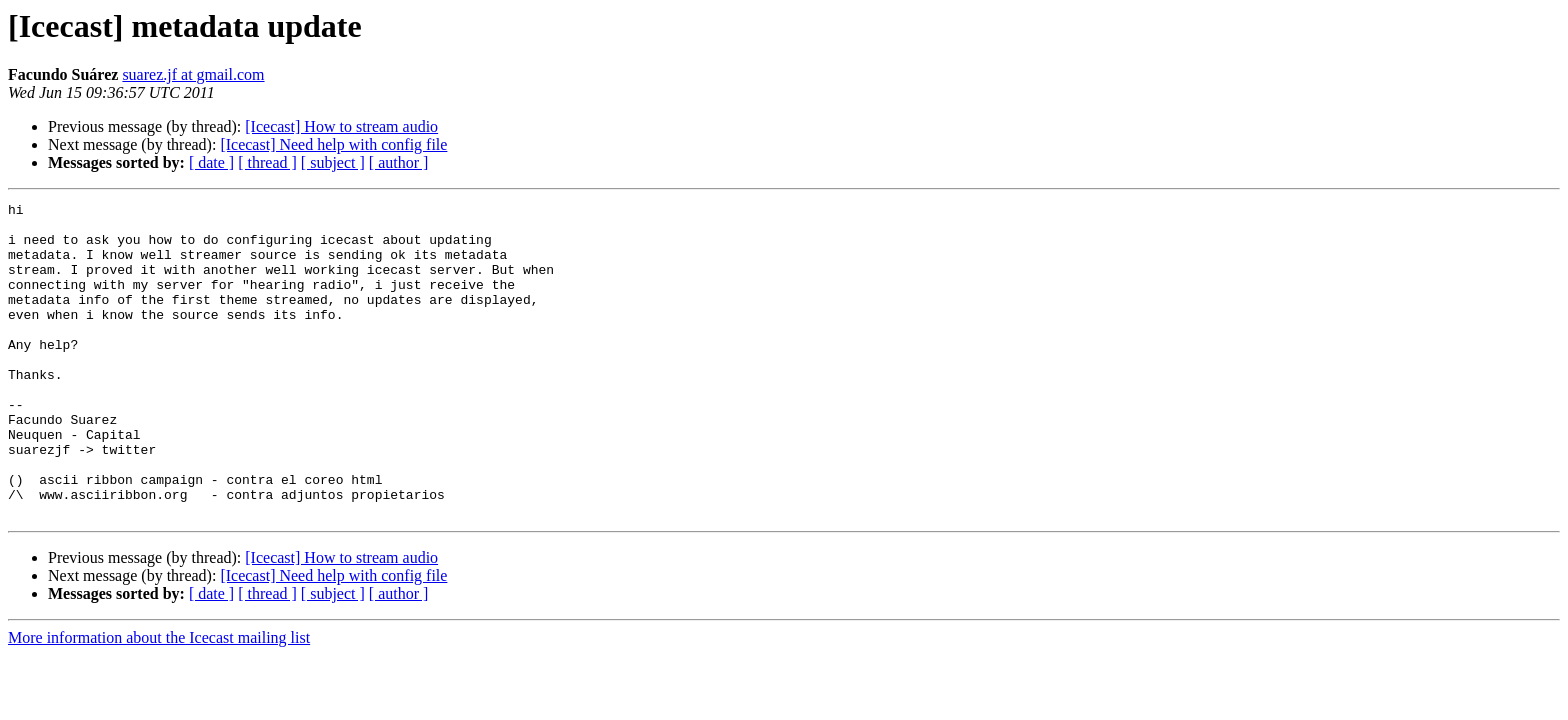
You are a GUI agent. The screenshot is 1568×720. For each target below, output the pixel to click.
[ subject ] (333, 162)
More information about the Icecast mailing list (159, 700)
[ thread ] (267, 162)
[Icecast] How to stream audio (341, 126)
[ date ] (211, 162)
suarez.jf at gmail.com (193, 74)
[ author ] (399, 162)
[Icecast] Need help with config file (333, 144)
